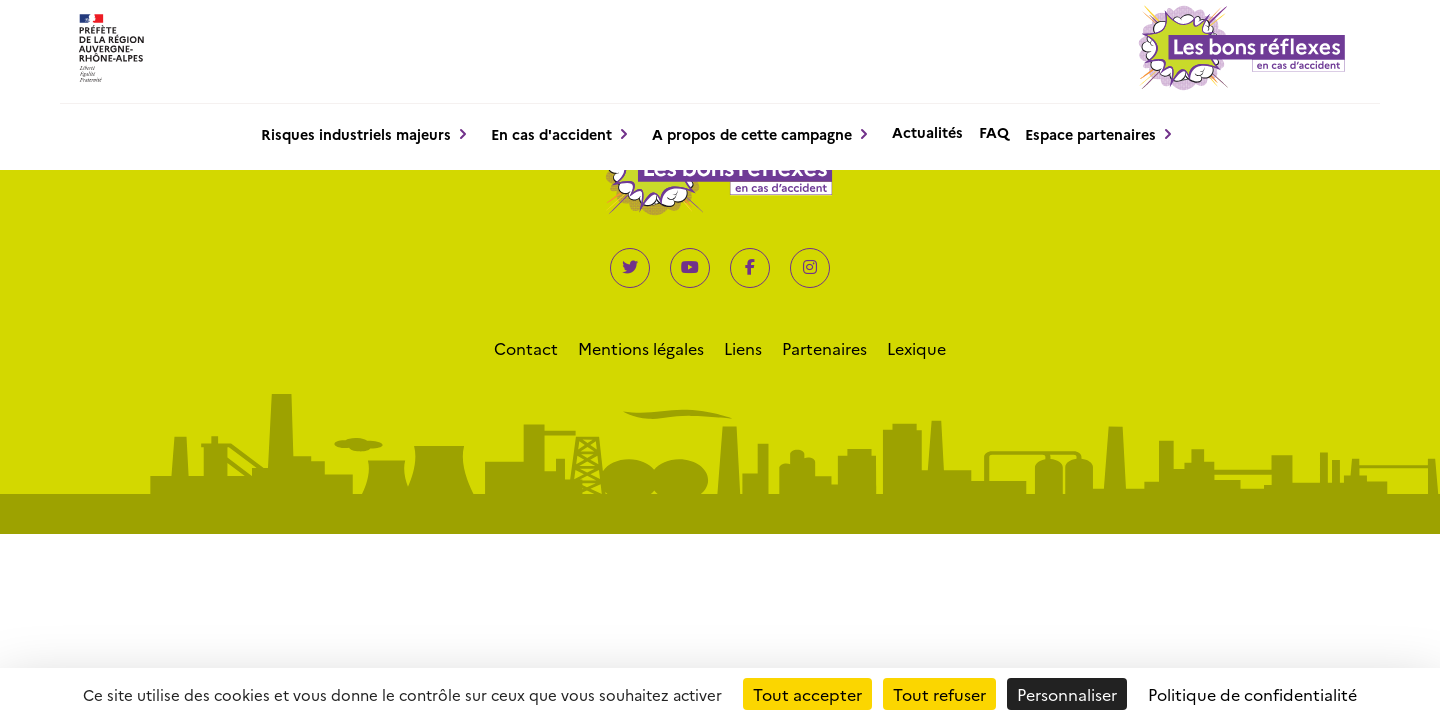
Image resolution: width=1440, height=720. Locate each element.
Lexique (916, 348)
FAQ (994, 132)
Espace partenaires (1090, 134)
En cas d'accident (551, 134)
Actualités (927, 132)
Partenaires (824, 348)
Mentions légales (641, 348)
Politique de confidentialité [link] (1252, 694)
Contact (526, 348)
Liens (743, 348)
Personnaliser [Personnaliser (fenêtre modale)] (1067, 694)
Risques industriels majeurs (356, 134)
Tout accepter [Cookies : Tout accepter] (807, 694)
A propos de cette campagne (752, 134)
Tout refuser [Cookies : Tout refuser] (939, 694)
